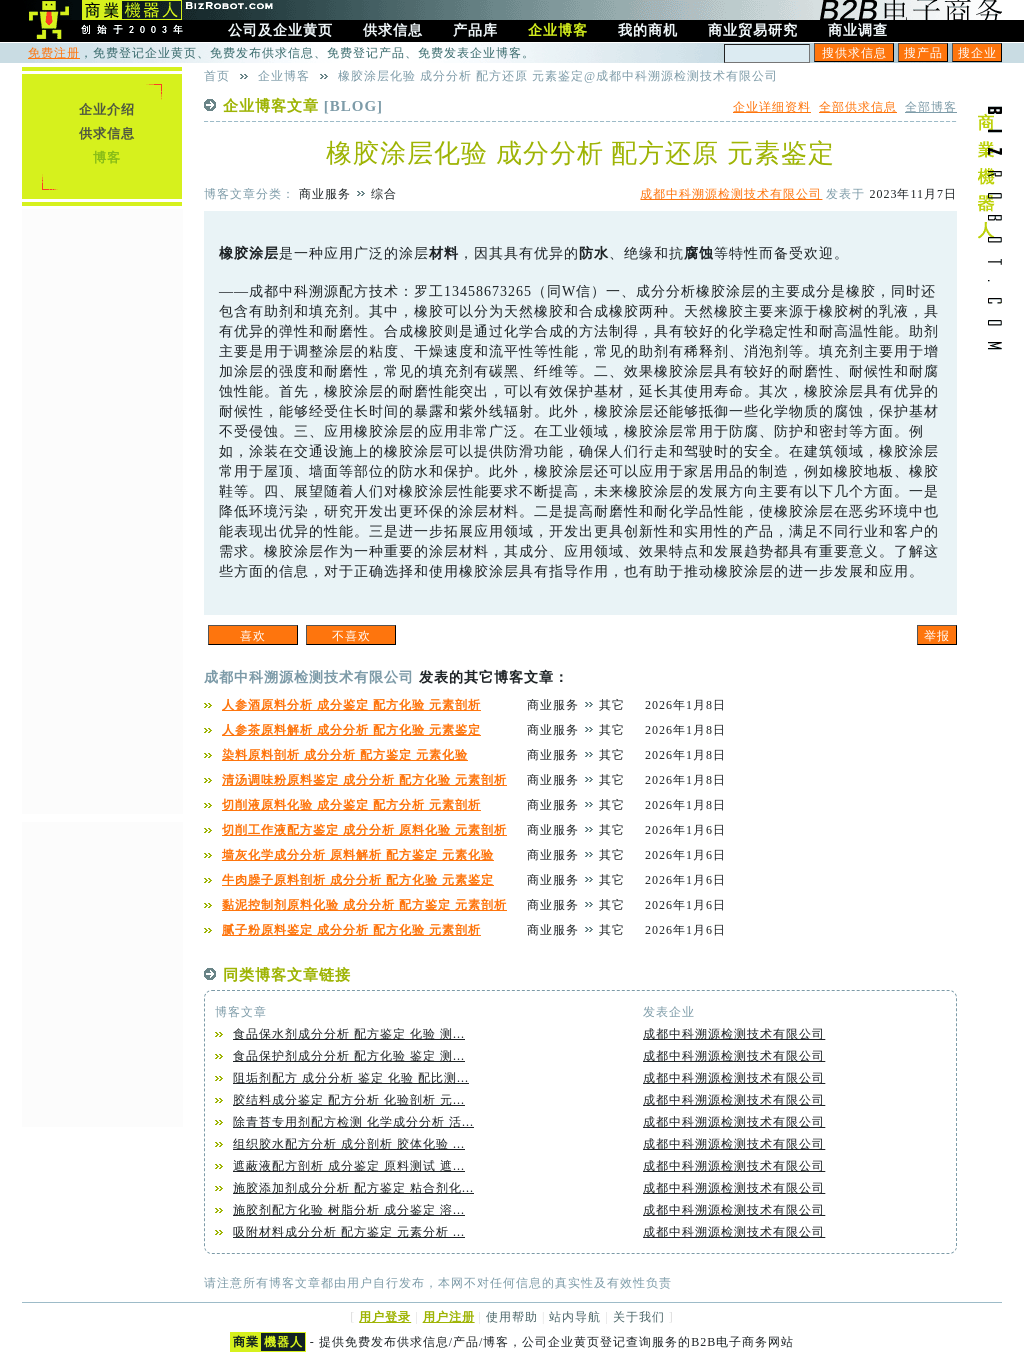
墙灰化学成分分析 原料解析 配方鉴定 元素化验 (358, 855)
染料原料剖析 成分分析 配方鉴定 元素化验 (345, 755)
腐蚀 (699, 253)
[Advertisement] (102, 509)
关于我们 (639, 1317)
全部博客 (931, 107)
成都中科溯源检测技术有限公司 (731, 194)
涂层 (264, 253)
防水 (594, 253)
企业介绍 (107, 109)
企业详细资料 (772, 107)
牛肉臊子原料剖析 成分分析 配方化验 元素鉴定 (358, 880)
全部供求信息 (858, 107)
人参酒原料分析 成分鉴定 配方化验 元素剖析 (351, 705)
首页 (217, 76)
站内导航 (575, 1317)
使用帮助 (512, 1317)
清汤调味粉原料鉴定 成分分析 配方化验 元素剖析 (364, 780)
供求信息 (107, 133)
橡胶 (234, 253)
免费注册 (54, 53)
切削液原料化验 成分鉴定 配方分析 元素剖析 (351, 805)
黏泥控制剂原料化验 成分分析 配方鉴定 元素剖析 (364, 905)
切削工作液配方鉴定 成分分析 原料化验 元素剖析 (364, 830)
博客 (107, 157)
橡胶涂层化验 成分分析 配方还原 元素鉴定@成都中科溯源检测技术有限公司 (558, 76)
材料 (444, 253)
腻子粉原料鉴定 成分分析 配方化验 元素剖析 (351, 930)
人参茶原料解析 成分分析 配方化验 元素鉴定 (351, 730)
